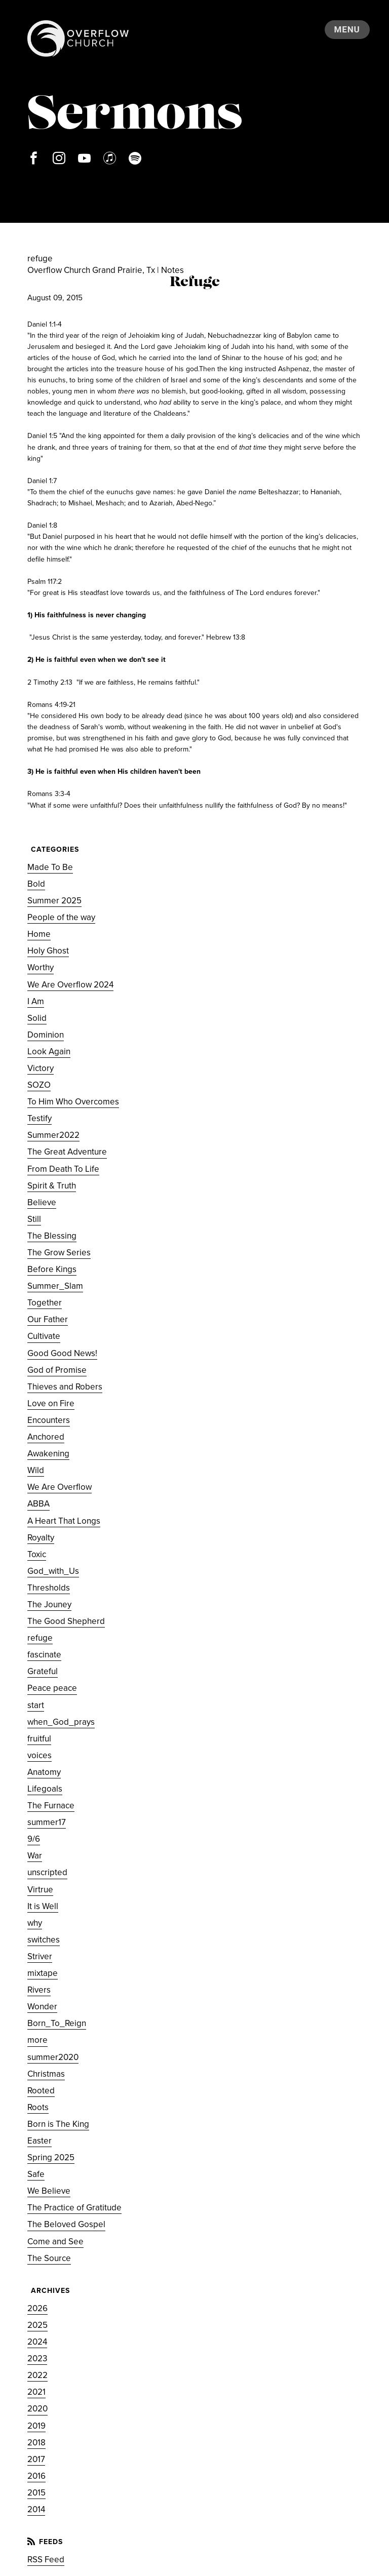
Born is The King (58, 2124)
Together (44, 1302)
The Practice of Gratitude (74, 2207)
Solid (37, 1018)
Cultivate (43, 1336)
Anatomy (44, 1772)
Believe (41, 1202)
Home (39, 934)
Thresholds (48, 1587)
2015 (36, 2492)
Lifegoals (44, 1789)
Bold (36, 884)
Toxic (36, 1554)
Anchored (45, 1437)
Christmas (46, 2074)
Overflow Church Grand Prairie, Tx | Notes (105, 270)
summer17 (46, 1822)
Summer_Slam (55, 1286)
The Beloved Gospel (66, 2224)
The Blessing (51, 1236)
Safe (36, 2174)
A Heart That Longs (63, 1521)
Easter (39, 2140)
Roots (38, 2107)
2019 (36, 2426)
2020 (37, 2408)
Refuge (195, 283)
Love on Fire (50, 1403)
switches (43, 1939)
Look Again (48, 1051)
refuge (40, 1638)
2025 (37, 2325)
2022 (37, 2375)
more (37, 2040)
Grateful (42, 1671)
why (34, 1923)
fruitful (39, 1738)
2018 (36, 2442)
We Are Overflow (59, 1487)
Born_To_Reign (56, 2023)
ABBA (38, 1503)
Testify (39, 1118)
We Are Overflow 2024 (70, 984)
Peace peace (52, 1688)
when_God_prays (61, 1722)
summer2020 (53, 2057)
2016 (36, 2476)
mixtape (42, 1973)
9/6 (33, 1839)
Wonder (42, 2006)
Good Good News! (62, 1353)
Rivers (39, 1990)
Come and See (55, 2241)
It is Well (42, 1906)
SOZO (39, 1085)
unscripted (47, 1872)
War (34, 1855)
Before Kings (51, 1269)
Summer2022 (53, 1135)
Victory (40, 1068)
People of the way (61, 917)
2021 (36, 2392)
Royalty (40, 1537)
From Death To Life (63, 1169)
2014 (36, 2509)
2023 (37, 2358)
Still (34, 1219)
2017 (36, 2459)
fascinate (44, 1654)
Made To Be (50, 867)
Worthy (40, 967)
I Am (35, 1001)
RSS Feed (45, 2559)
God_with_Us (53, 1571)
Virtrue (40, 1889)
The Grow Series (59, 1252)
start (35, 1705)
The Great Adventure (67, 1151)
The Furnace (50, 1805)
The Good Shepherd (66, 1621)
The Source (49, 2258)
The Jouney (49, 1604)
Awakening (48, 1453)
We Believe (48, 2191)
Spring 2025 (50, 2157)
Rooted (41, 2090)
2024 (37, 2341)
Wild (35, 1470)
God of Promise (57, 1370)
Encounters (48, 1420)
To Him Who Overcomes (73, 1101)
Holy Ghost (48, 950)
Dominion (45, 1034)
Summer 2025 (54, 900)
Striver (39, 1956)
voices (39, 1755)
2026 (37, 2308)
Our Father (47, 1319)
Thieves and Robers (64, 1386)
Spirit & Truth (51, 1185)
